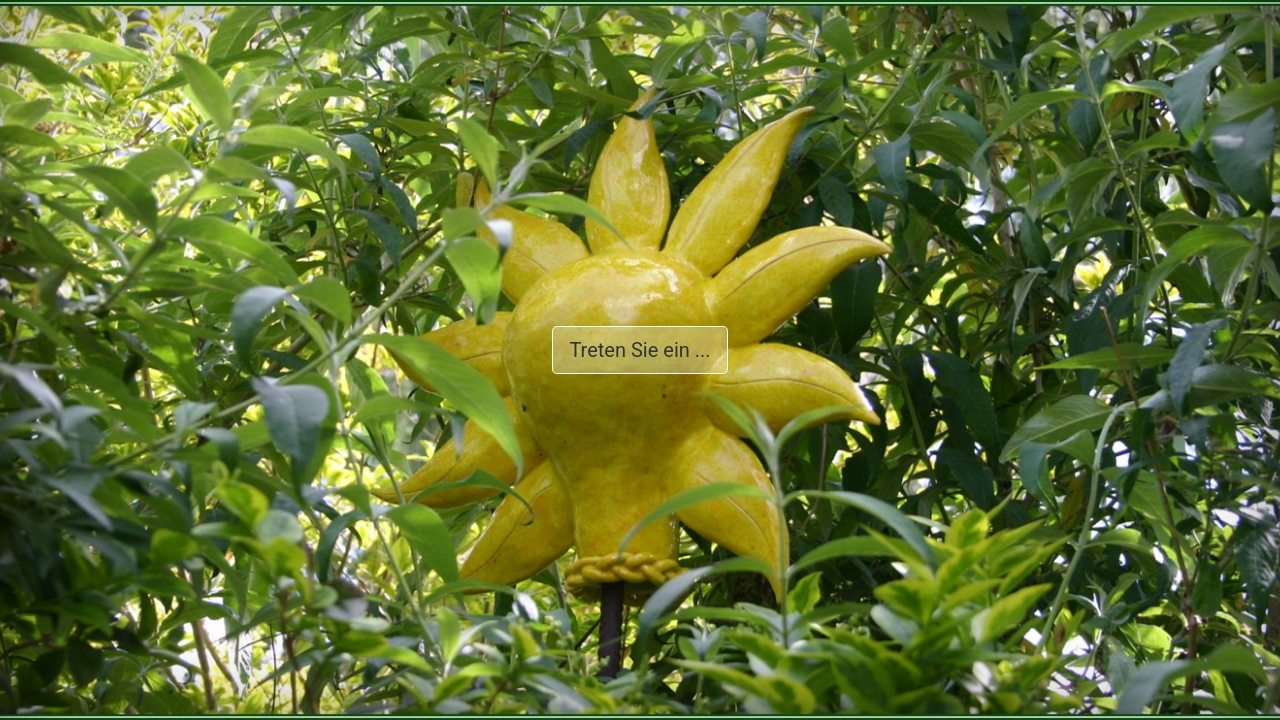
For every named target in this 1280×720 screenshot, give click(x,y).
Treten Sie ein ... (639, 350)
